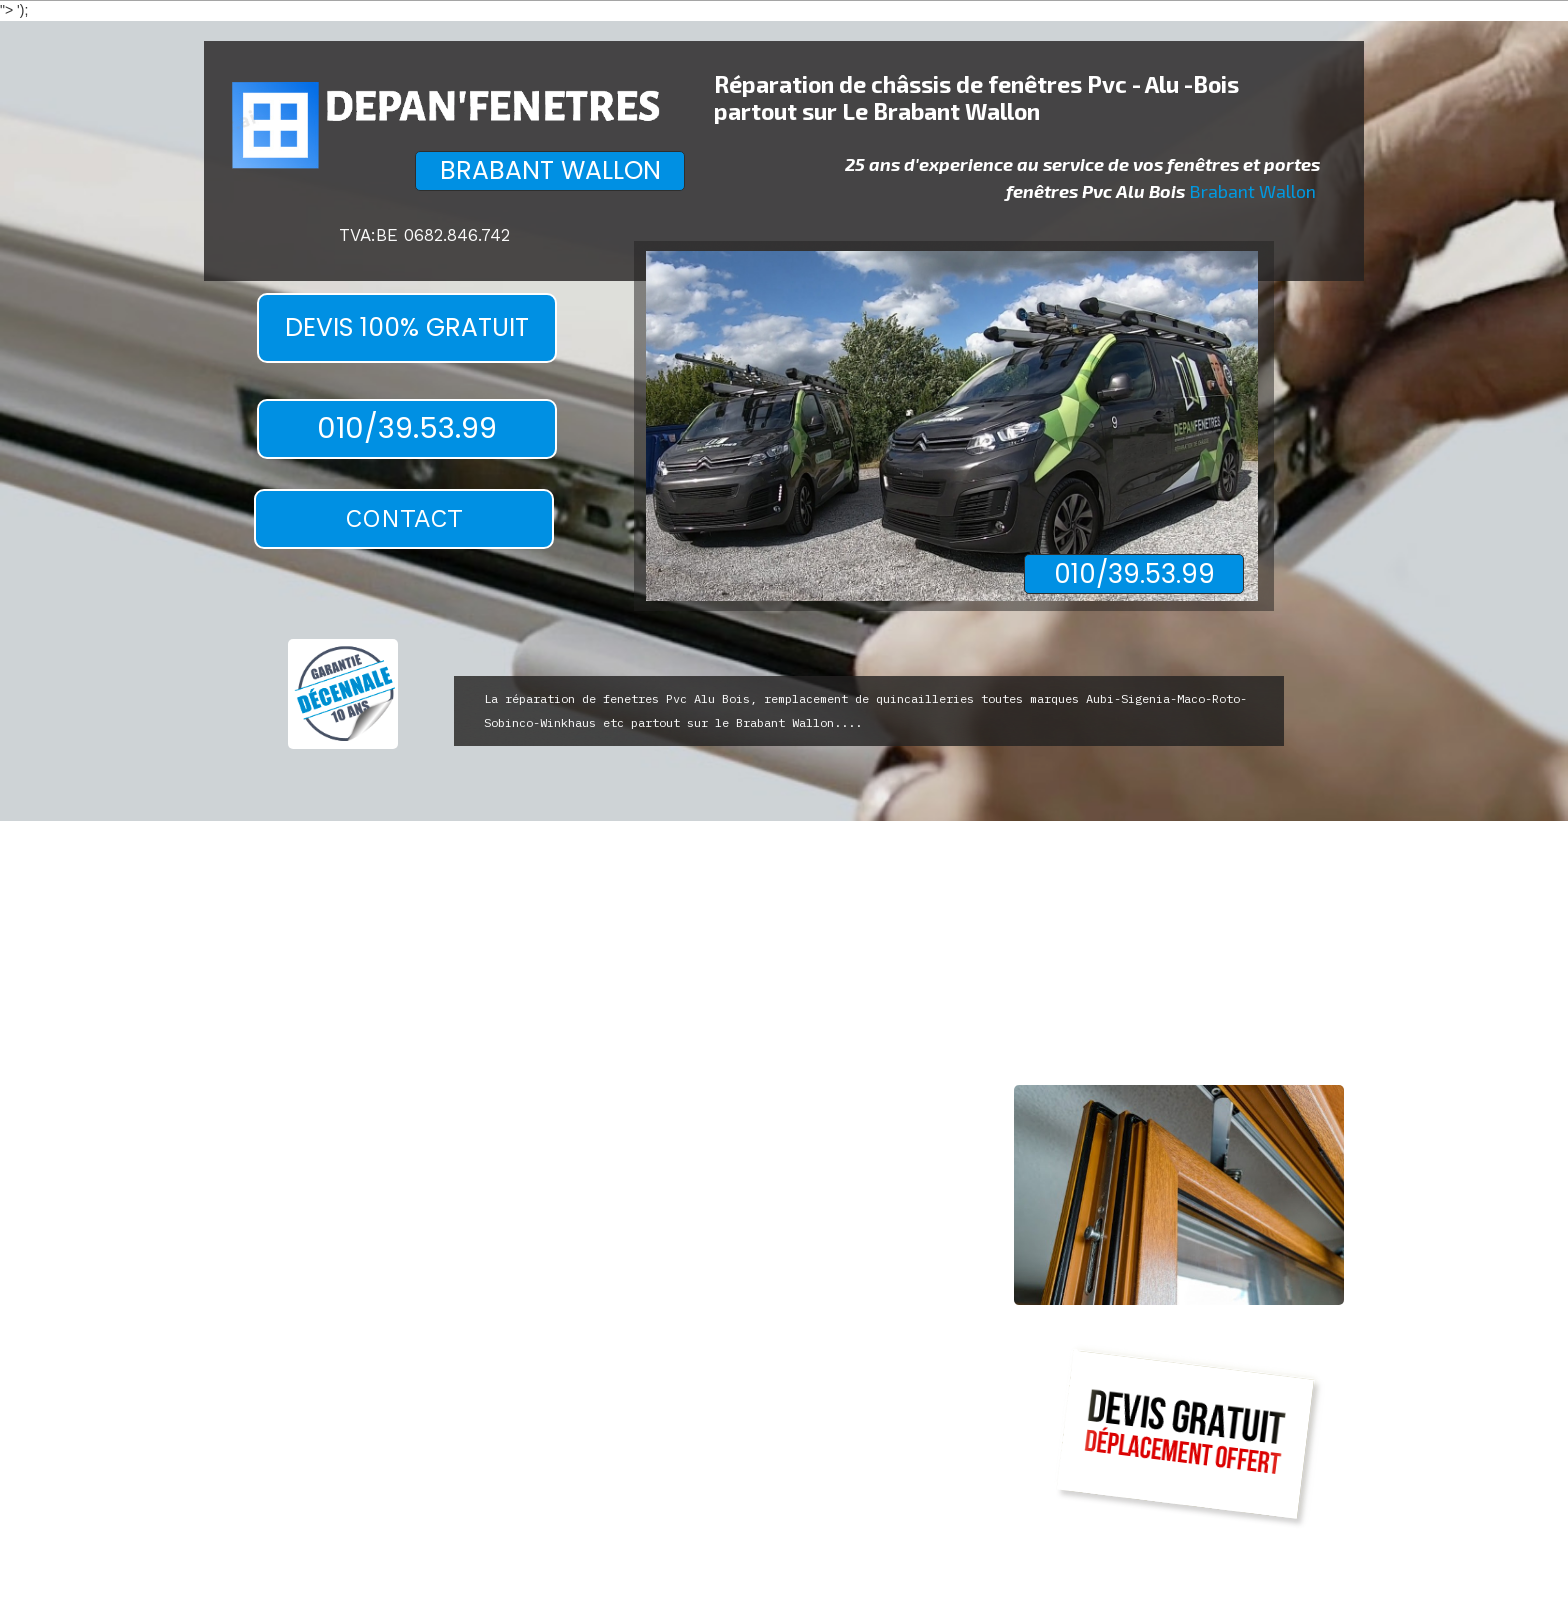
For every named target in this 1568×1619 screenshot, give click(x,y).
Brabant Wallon (1252, 191)
